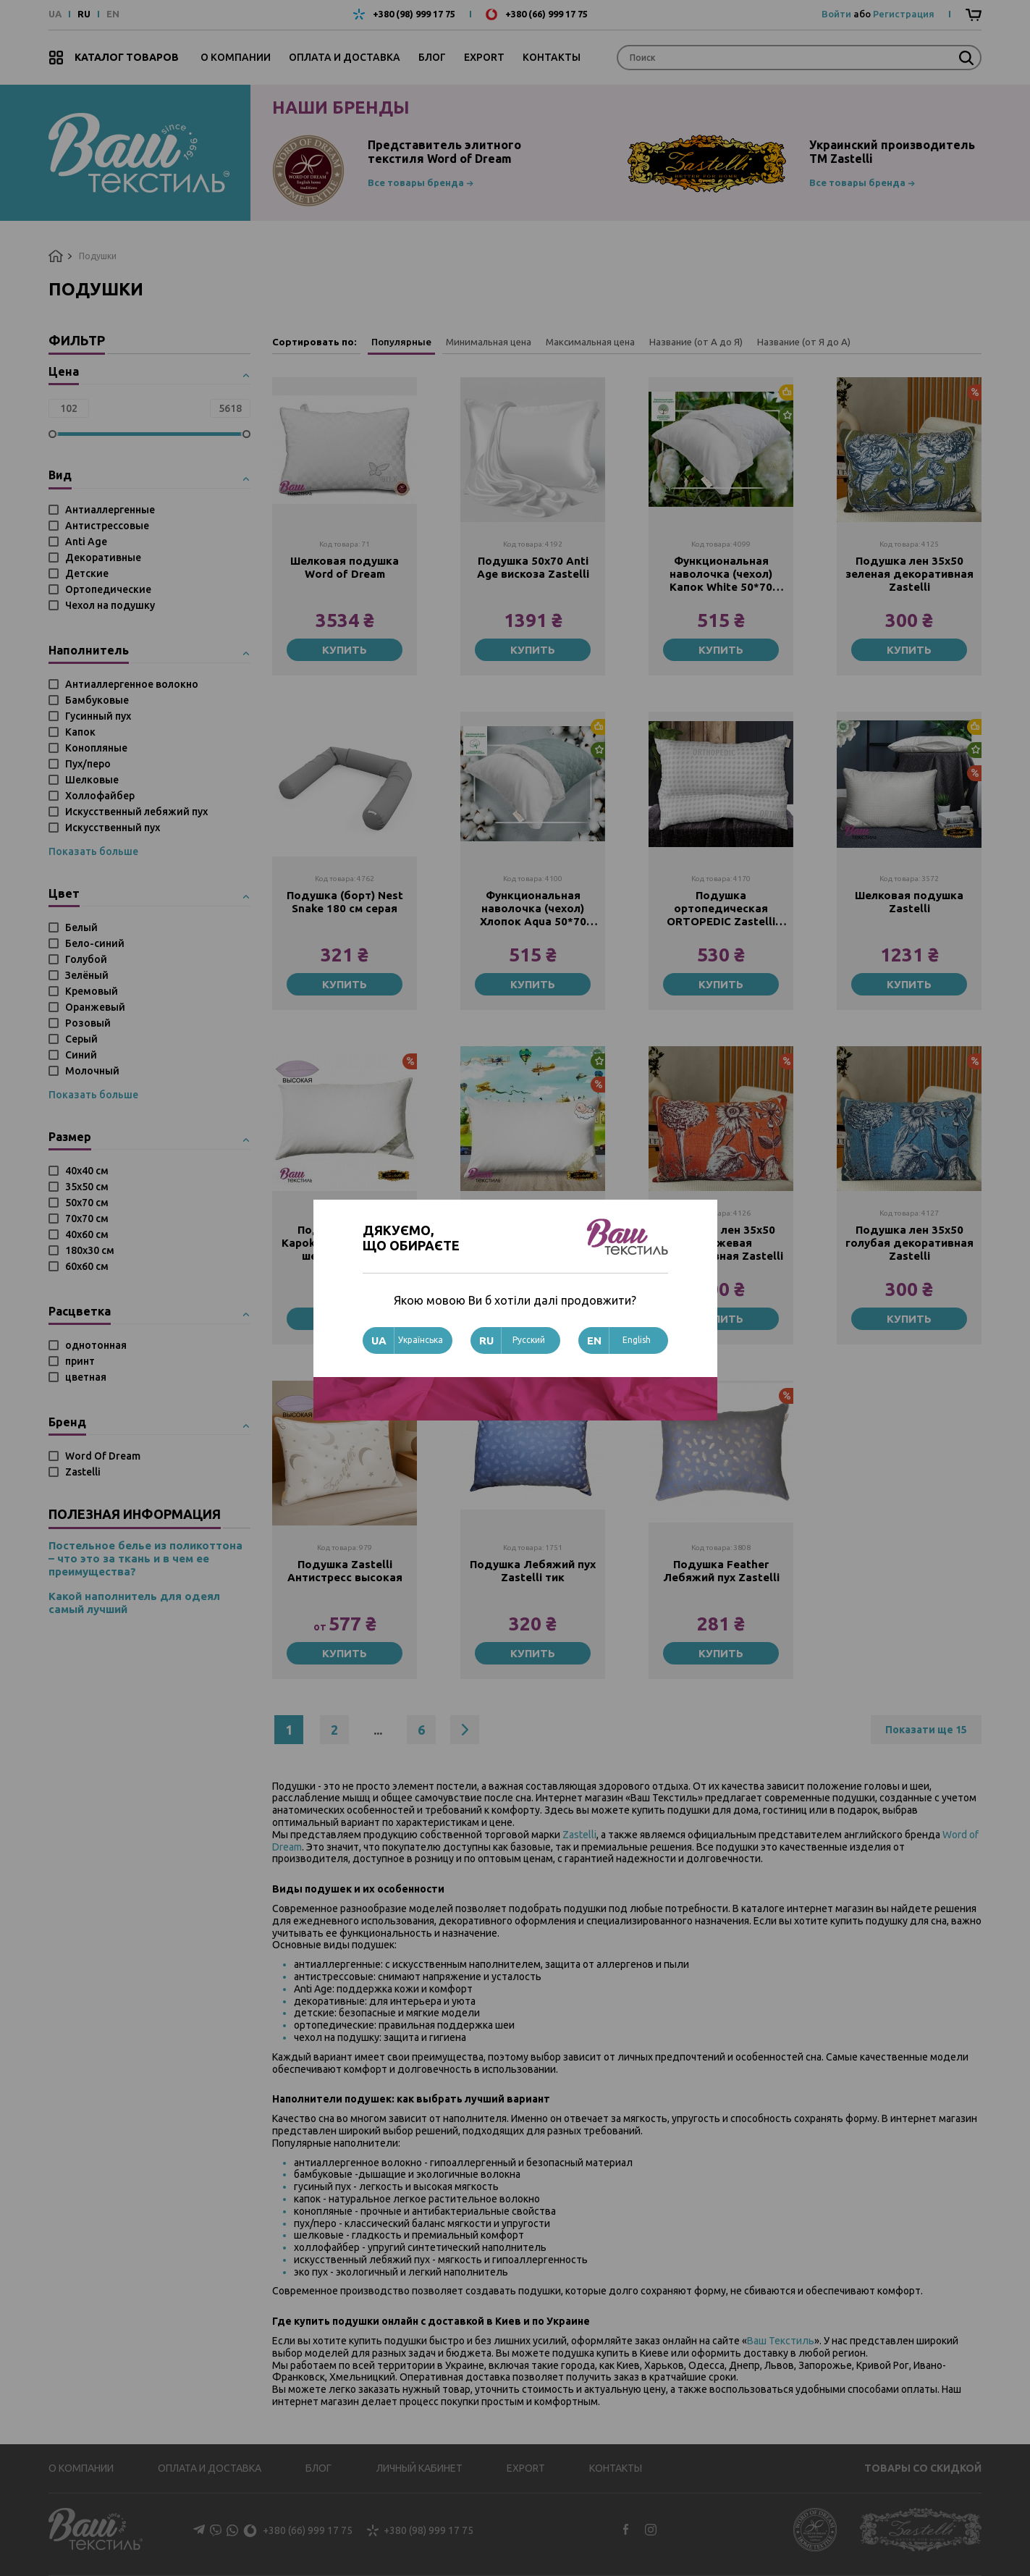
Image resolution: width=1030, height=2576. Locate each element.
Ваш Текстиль (780, 2340)
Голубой (86, 959)
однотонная (96, 1345)
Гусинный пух (98, 716)
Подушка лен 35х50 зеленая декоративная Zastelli (909, 574)
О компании (235, 57)
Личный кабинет (419, 2468)
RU (83, 14)
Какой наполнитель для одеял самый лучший (134, 1602)
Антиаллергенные (110, 510)
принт (80, 1361)
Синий (81, 1055)
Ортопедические (108, 589)
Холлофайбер (100, 796)
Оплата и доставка (344, 57)
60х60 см (87, 1266)
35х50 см (87, 1187)
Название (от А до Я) (696, 342)
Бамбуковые (97, 700)
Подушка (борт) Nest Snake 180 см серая (345, 901)
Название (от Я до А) (803, 342)
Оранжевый (95, 1007)
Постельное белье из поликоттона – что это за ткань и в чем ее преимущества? (145, 1558)
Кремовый (91, 991)
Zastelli (83, 1472)
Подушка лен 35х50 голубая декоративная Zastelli (909, 1243)
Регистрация (903, 14)
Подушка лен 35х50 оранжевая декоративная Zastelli (721, 1243)
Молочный (92, 1071)
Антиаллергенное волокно (131, 684)
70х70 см (87, 1218)
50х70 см (87, 1202)
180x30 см (89, 1250)
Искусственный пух (112, 827)
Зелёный (87, 975)
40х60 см (87, 1234)
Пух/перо (88, 764)
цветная (85, 1377)
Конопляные (96, 748)
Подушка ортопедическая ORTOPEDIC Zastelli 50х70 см (721, 908)
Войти (836, 14)
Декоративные (103, 557)
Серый (81, 1039)
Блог (432, 57)
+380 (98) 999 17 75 (414, 14)
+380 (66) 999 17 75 (546, 14)
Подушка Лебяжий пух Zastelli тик (533, 1570)
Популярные (401, 342)
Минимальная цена (488, 342)
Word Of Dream (102, 1456)
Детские (87, 573)
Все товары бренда (416, 182)
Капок (80, 732)
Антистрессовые (107, 526)
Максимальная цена (590, 342)
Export (484, 57)
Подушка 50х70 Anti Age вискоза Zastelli (533, 567)
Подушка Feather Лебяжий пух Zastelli (721, 1570)
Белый (81, 927)
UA (55, 14)
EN (112, 14)
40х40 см (87, 1171)
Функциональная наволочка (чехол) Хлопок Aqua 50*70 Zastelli (533, 908)
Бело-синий (94, 943)
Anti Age (86, 541)
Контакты (552, 57)
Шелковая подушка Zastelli (909, 901)
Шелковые (92, 780)
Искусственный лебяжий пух (136, 812)
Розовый (88, 1023)
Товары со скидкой (923, 2468)
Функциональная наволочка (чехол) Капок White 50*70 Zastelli (721, 574)
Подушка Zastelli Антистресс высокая (344, 1570)
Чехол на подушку (110, 605)
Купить (344, 650)
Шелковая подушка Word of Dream (344, 567)
